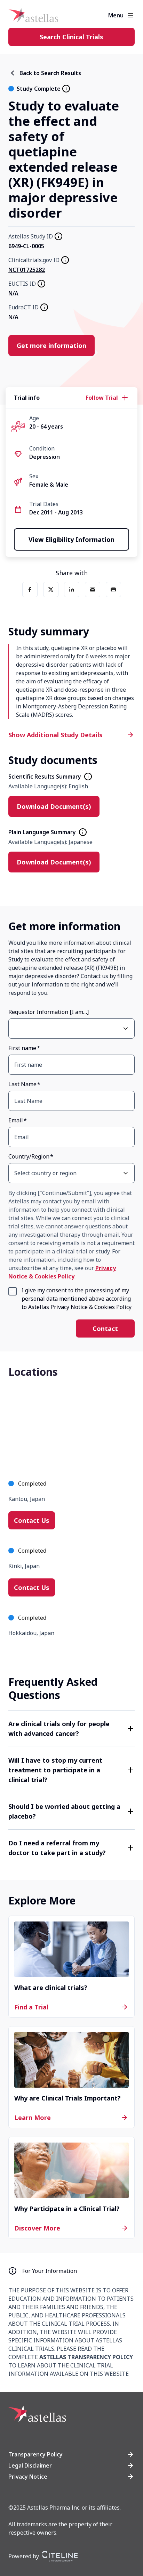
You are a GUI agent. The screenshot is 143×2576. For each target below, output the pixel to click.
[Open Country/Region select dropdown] (125, 1173)
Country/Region (28, 1156)
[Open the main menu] (130, 15)
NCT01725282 (26, 270)
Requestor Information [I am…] (48, 1012)
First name (22, 1048)
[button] (71, 1728)
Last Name (22, 1084)
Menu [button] (116, 15)
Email (15, 1120)
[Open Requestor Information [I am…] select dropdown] (125, 1028)
